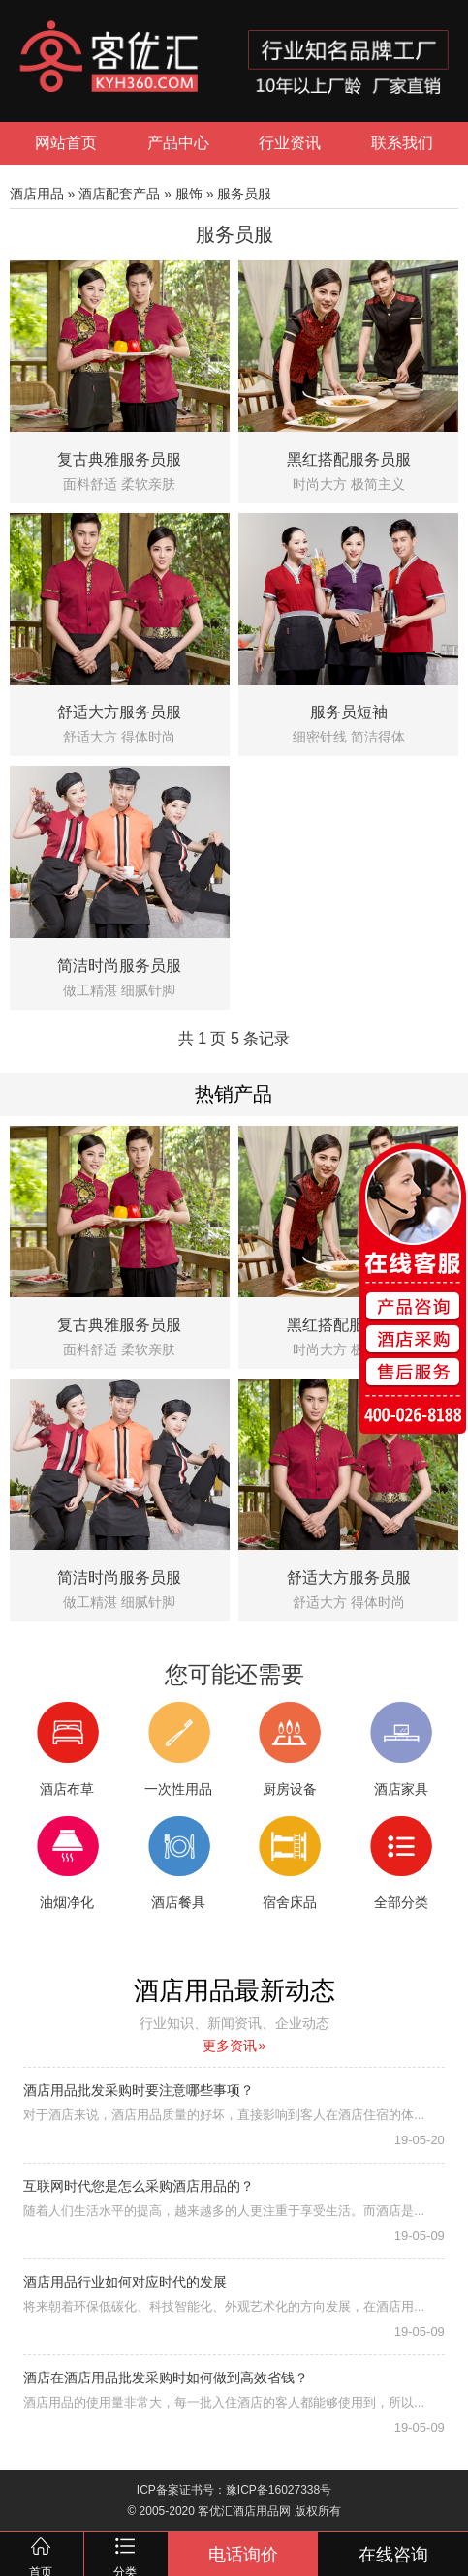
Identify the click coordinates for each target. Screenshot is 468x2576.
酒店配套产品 (119, 193)
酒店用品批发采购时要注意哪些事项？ (138, 2090)
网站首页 (66, 143)
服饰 (189, 193)
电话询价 (243, 2554)
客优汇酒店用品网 (244, 2511)
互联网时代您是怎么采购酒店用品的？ (138, 2186)
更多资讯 (234, 2045)
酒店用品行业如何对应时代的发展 (125, 2281)
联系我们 (402, 143)
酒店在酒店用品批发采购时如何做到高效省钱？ (165, 2377)
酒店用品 (37, 193)
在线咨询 (393, 2554)
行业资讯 (290, 143)
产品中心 (178, 143)
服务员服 (244, 193)
